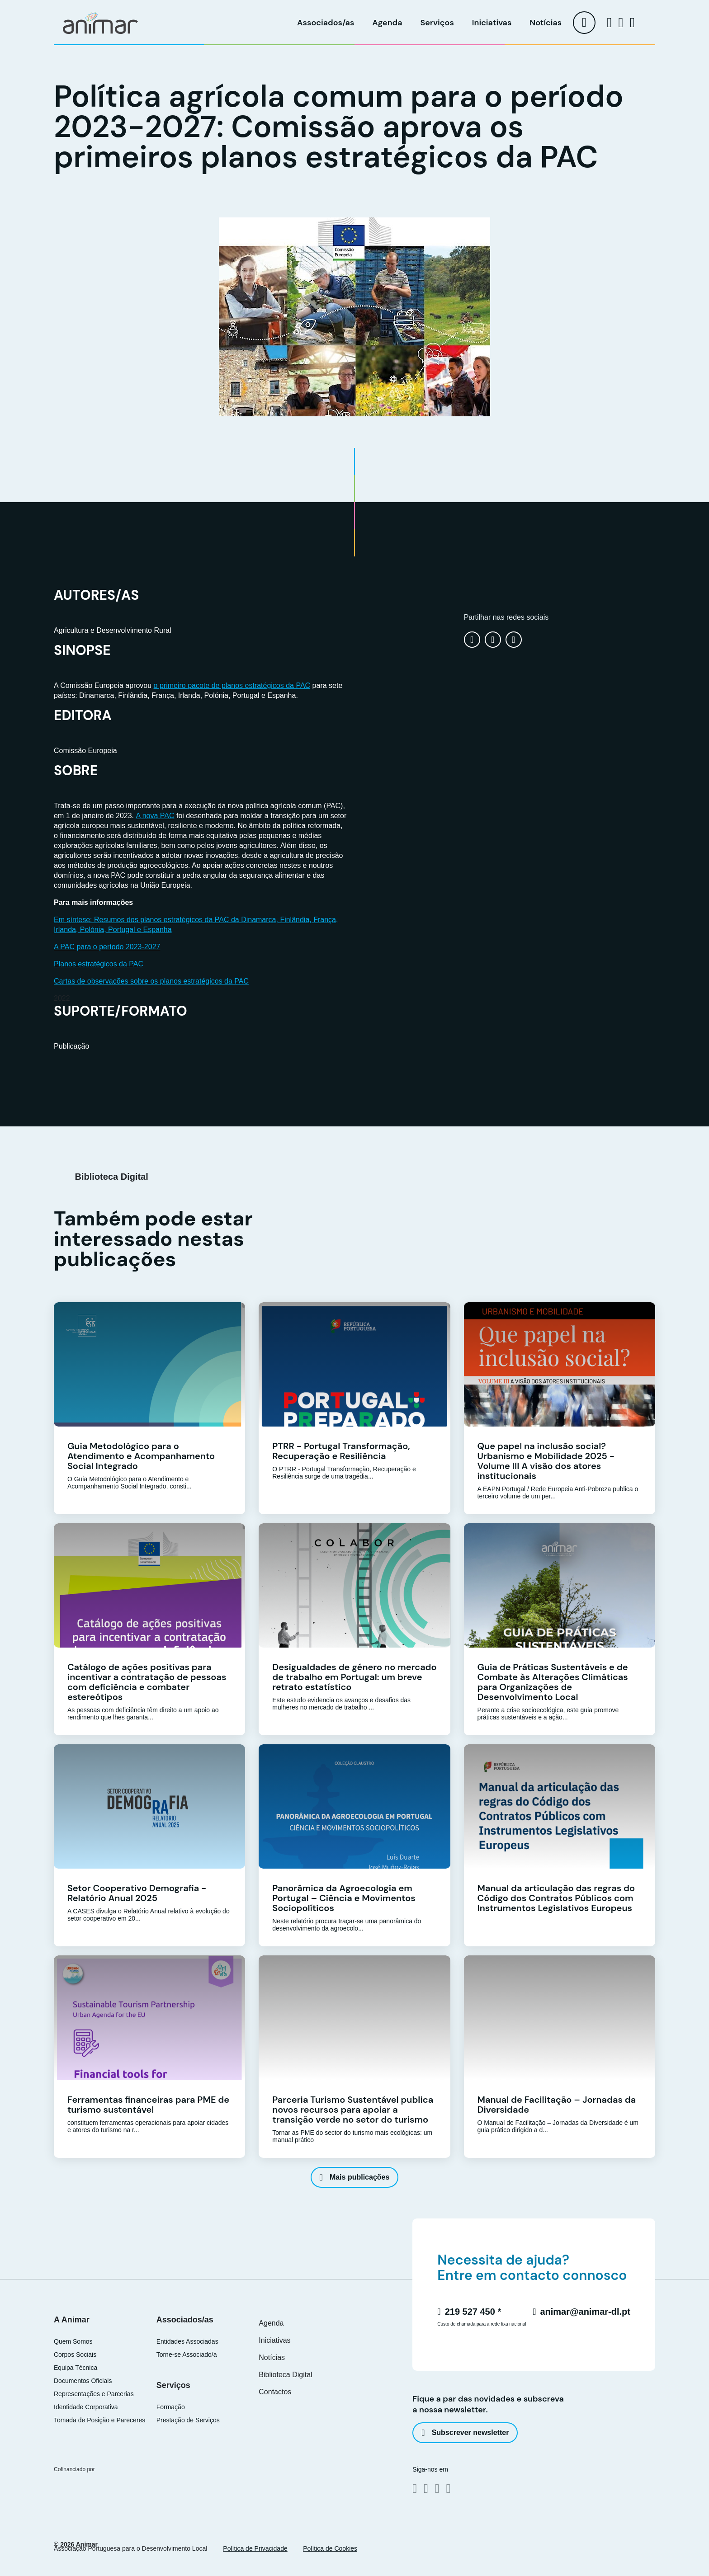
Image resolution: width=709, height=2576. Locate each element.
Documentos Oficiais (83, 2381)
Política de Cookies (330, 2548)
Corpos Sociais (75, 2354)
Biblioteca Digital (285, 2374)
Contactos (275, 2392)
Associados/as (325, 23)
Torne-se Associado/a (186, 2354)
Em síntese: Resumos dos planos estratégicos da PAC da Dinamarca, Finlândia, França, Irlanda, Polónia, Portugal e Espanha (196, 924)
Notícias (545, 23)
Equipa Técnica (75, 2367)
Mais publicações (355, 2177)
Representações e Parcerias (94, 2394)
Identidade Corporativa (86, 2407)
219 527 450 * (469, 2312)
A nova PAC (155, 815)
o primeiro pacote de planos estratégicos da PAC (232, 685)
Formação (170, 2407)
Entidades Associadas (187, 2341)
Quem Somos (73, 2341)
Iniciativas (492, 23)
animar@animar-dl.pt (581, 2312)
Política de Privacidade (255, 2548)
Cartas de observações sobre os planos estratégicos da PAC (151, 981)
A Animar (72, 2319)
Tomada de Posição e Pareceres (99, 2420)
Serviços (437, 23)
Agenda (387, 23)
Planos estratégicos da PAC (98, 964)
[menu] (584, 22)
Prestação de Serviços (188, 2420)
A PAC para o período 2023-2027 (107, 947)
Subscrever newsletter (465, 2432)
